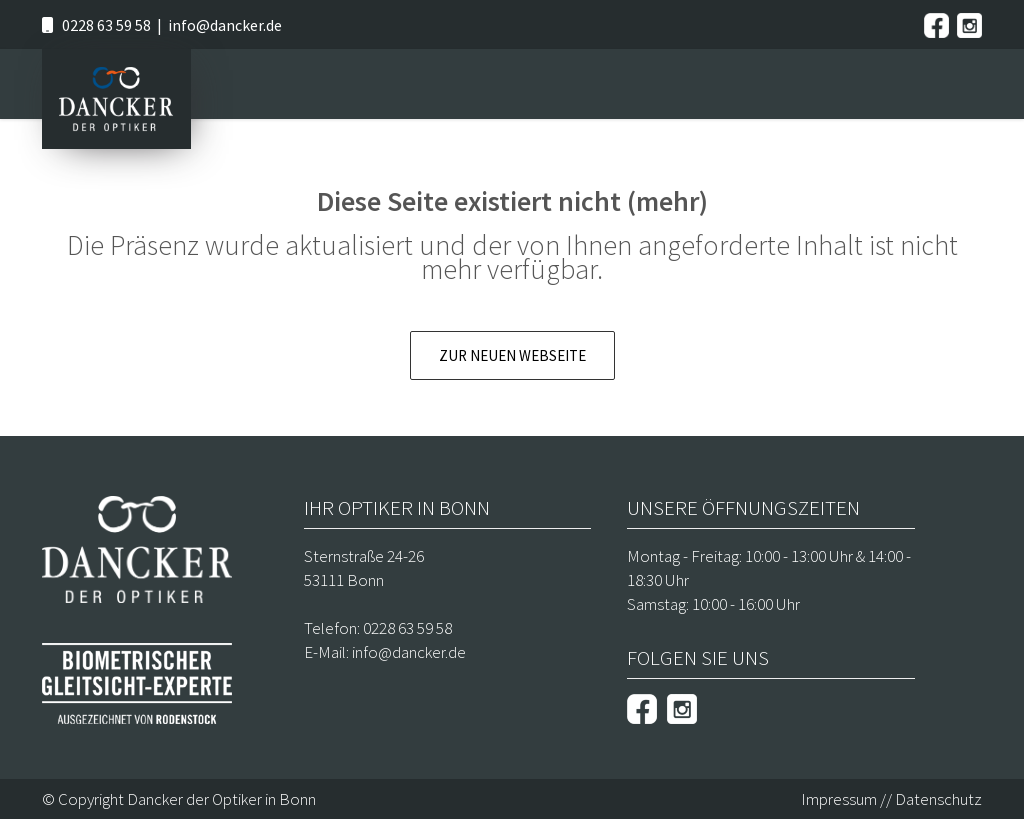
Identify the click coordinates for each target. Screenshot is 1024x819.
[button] (44, 775)
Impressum (839, 799)
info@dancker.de (225, 25)
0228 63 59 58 (106, 25)
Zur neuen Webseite (512, 355)
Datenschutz (938, 799)
